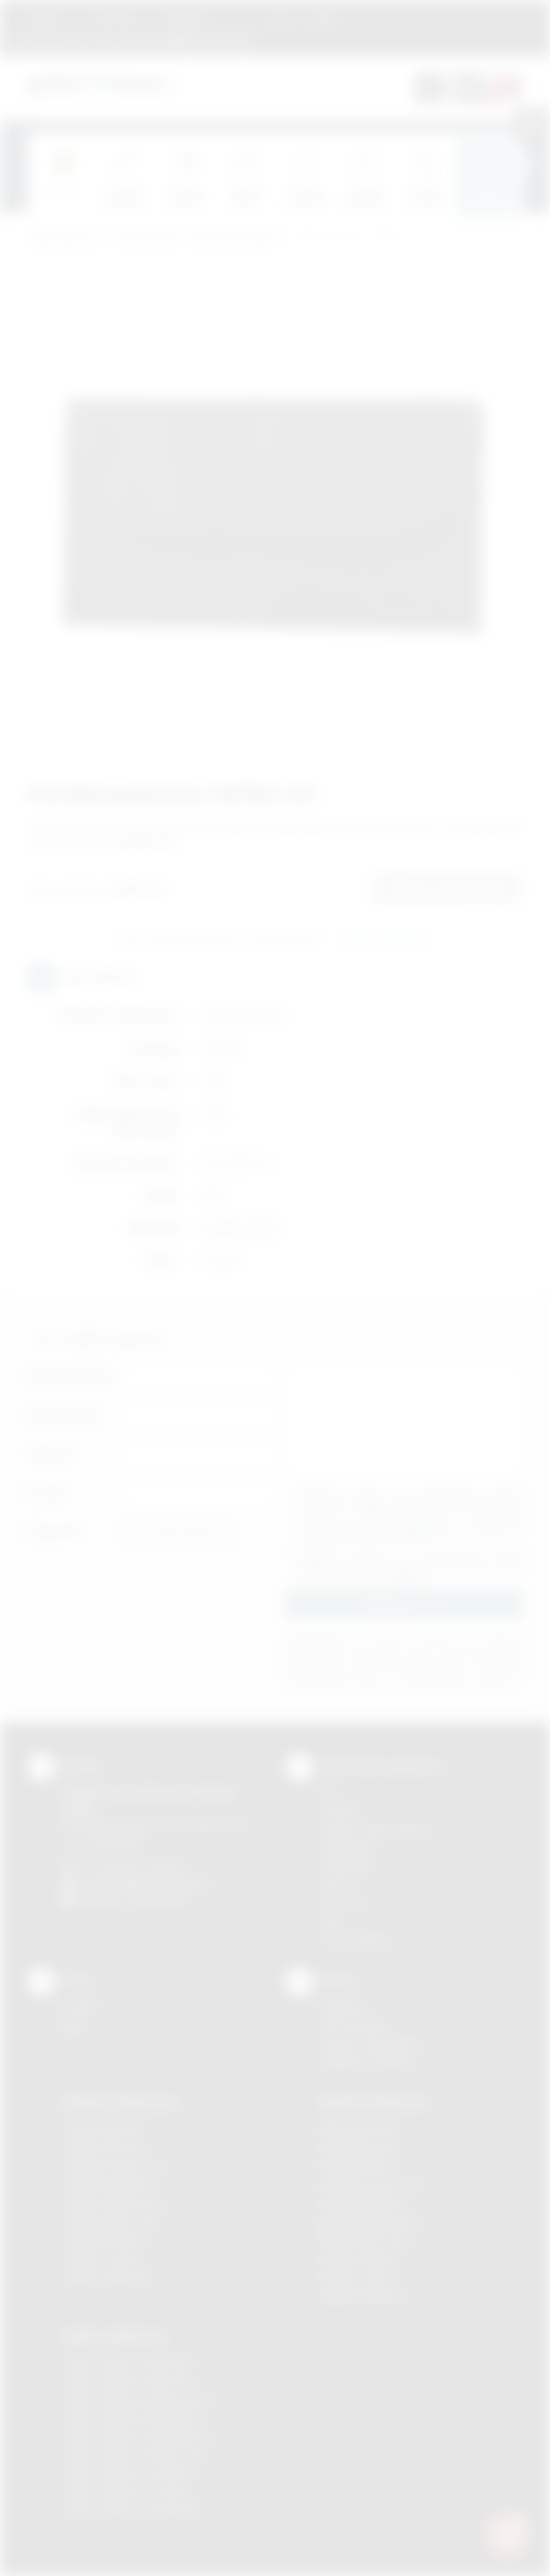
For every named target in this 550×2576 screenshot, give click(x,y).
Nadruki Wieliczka (362, 2296)
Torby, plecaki (144, 238)
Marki (239, 16)
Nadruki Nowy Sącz (367, 2240)
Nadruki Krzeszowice (371, 2185)
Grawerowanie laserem (376, 1830)
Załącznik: (55, 1531)
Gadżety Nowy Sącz (111, 2222)
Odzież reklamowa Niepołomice (139, 2436)
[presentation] (522, 166)
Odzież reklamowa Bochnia (128, 2381)
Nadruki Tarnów (358, 2277)
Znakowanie (185, 16)
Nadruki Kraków (358, 2166)
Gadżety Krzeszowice (116, 2166)
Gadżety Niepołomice (115, 2203)
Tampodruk (348, 1866)
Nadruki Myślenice (364, 2203)
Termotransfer (355, 1941)
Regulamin (44, 16)
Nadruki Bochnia (358, 2129)
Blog (279, 16)
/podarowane (159, 1898)
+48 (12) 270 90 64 (138, 1866)
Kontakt (323, 16)
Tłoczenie (344, 1903)
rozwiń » (407, 1576)
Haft (330, 1922)
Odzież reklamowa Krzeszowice (140, 2399)
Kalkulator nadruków (369, 2062)
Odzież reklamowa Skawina (129, 2473)
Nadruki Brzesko (360, 2148)
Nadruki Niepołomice (370, 2222)
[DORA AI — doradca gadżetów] (508, 2534)
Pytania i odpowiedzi (370, 2044)
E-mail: (46, 1493)
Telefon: (51, 1454)
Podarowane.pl (63, 238)
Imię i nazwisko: (71, 1377)
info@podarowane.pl (161, 1882)
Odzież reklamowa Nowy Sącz (136, 2455)
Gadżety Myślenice (108, 2185)
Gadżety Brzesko (104, 2148)
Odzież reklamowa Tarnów (127, 2492)
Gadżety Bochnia (103, 2129)
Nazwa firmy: (64, 1415)
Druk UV (340, 1885)
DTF (330, 1793)
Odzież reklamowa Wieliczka (132, 2510)
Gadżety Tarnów (102, 2258)
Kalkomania (347, 1848)
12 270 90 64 (59, 39)
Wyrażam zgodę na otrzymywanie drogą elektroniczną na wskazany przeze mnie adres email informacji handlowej (411, 1565)
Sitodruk (340, 1811)
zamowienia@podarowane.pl (184, 39)
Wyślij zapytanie (383, 940)
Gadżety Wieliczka (107, 2277)
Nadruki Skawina (360, 2258)
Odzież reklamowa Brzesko (129, 2362)
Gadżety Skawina (104, 2240)
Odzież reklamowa (115, 2335)
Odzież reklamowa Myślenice (133, 2417)
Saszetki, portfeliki (234, 238)
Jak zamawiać (113, 16)
